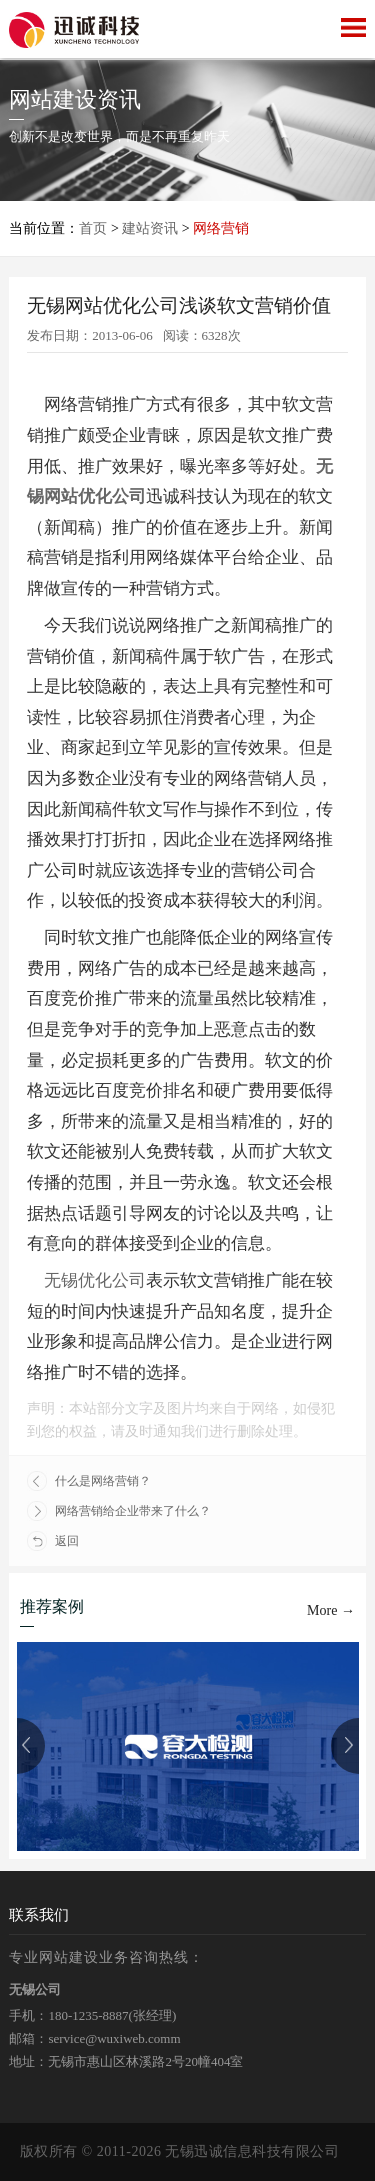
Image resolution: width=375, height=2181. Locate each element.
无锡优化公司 (95, 1280)
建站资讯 (150, 228)
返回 (53, 1541)
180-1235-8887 (88, 2015)
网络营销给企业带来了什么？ (119, 1511)
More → (331, 1610)
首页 (93, 228)
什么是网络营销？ (89, 1481)
